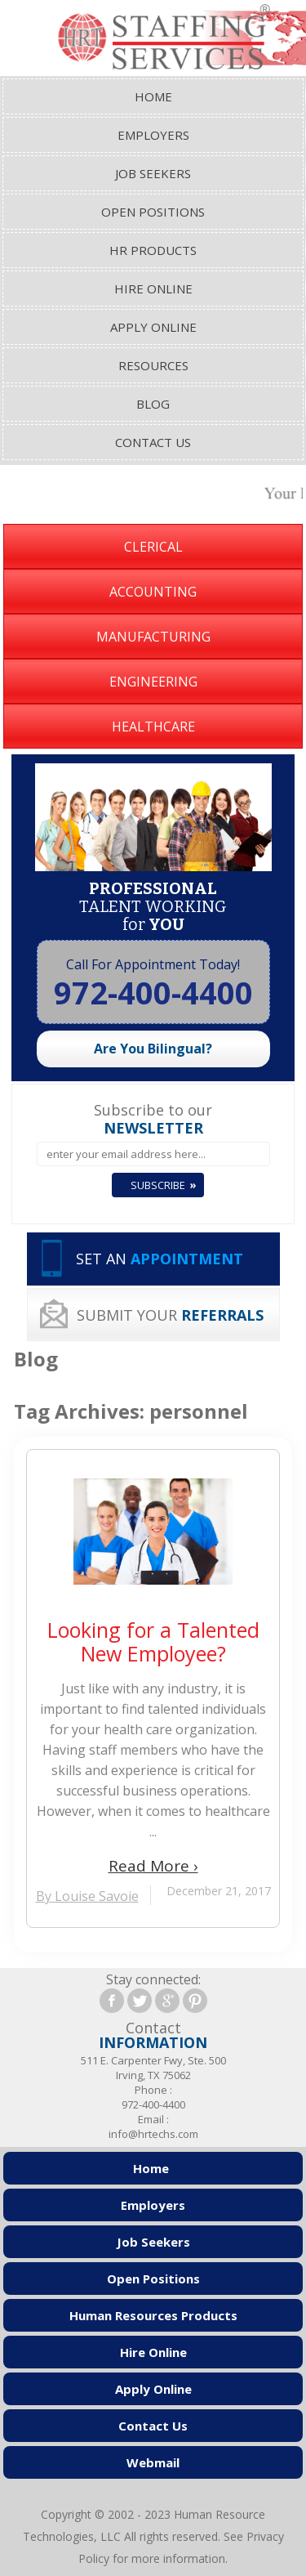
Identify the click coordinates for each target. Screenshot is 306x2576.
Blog (153, 404)
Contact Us (153, 442)
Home (153, 96)
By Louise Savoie (87, 1896)
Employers (153, 135)
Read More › (153, 1865)
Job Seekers (153, 173)
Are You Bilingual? (153, 1049)
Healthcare (153, 727)
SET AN (159, 1258)
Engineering (153, 682)
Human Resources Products (153, 2315)
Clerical (153, 547)
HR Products (153, 250)
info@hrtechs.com (153, 2134)
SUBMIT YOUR (170, 1315)
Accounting (153, 592)
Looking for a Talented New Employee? (153, 1642)
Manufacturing (153, 637)
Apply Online (153, 327)
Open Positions (153, 211)
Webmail (153, 2462)
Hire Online (153, 288)
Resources (153, 365)
